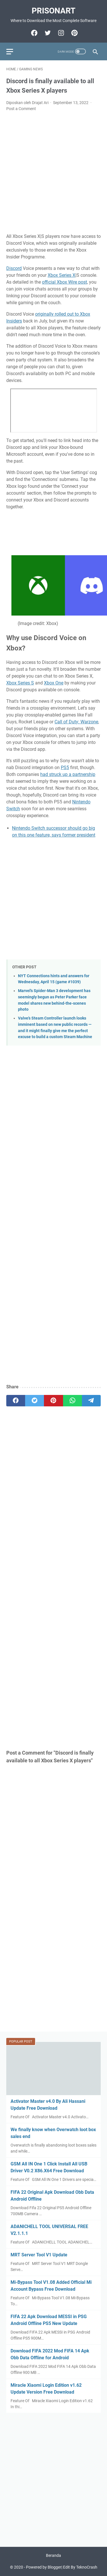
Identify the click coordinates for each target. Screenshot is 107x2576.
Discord (14, 268)
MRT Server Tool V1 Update (39, 2255)
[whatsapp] (72, 1400)
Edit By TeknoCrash (80, 2567)
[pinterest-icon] (74, 33)
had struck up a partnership (67, 774)
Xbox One (53, 683)
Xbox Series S (20, 683)
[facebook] (15, 1400)
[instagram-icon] (60, 33)
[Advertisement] (53, 172)
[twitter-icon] (47, 33)
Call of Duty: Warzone (76, 721)
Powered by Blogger (43, 2567)
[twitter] (34, 1400)
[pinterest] (53, 1400)
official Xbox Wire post (64, 282)
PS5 (65, 767)
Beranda (53, 2555)
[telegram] (91, 1400)
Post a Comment (21, 108)
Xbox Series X (61, 275)
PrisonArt (53, 10)
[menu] (13, 51)
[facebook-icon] (33, 33)
